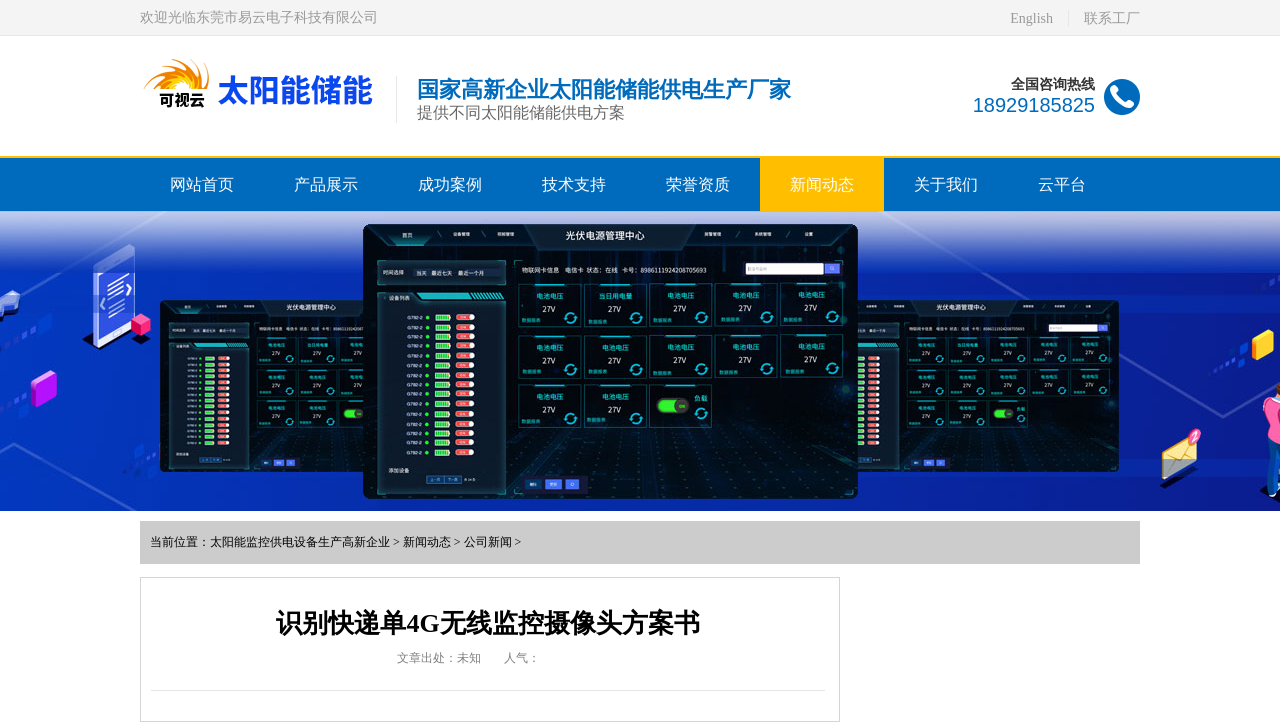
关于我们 (946, 184)
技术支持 (574, 184)
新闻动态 (822, 184)
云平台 (1062, 184)
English (1031, 18)
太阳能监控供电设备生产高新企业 (300, 542)
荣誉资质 (698, 184)
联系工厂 (1112, 18)
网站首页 (202, 184)
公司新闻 (488, 542)
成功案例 (450, 184)
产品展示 (326, 184)
